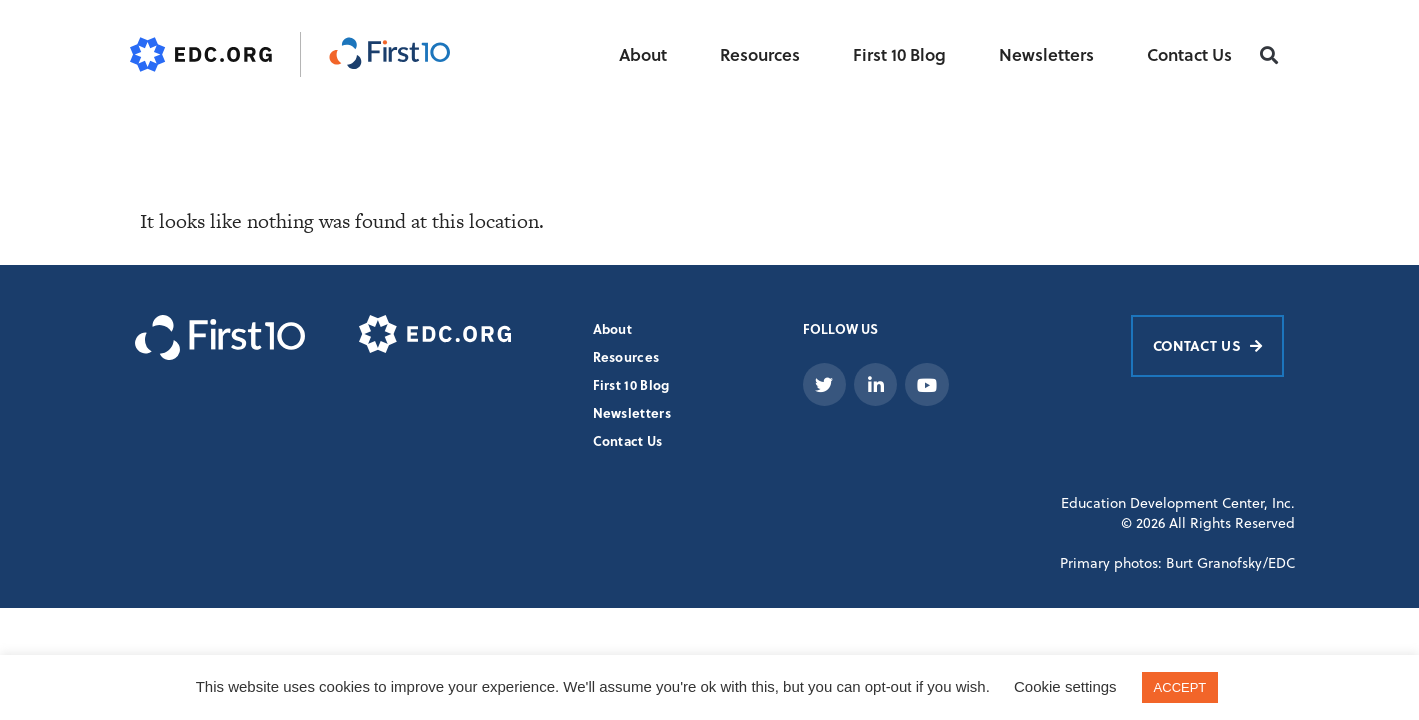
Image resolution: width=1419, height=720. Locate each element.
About (643, 54)
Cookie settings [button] (1065, 686)
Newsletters (1046, 54)
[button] (1268, 55)
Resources (760, 54)
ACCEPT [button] (1180, 687)
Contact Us (1189, 54)
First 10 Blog (899, 54)
